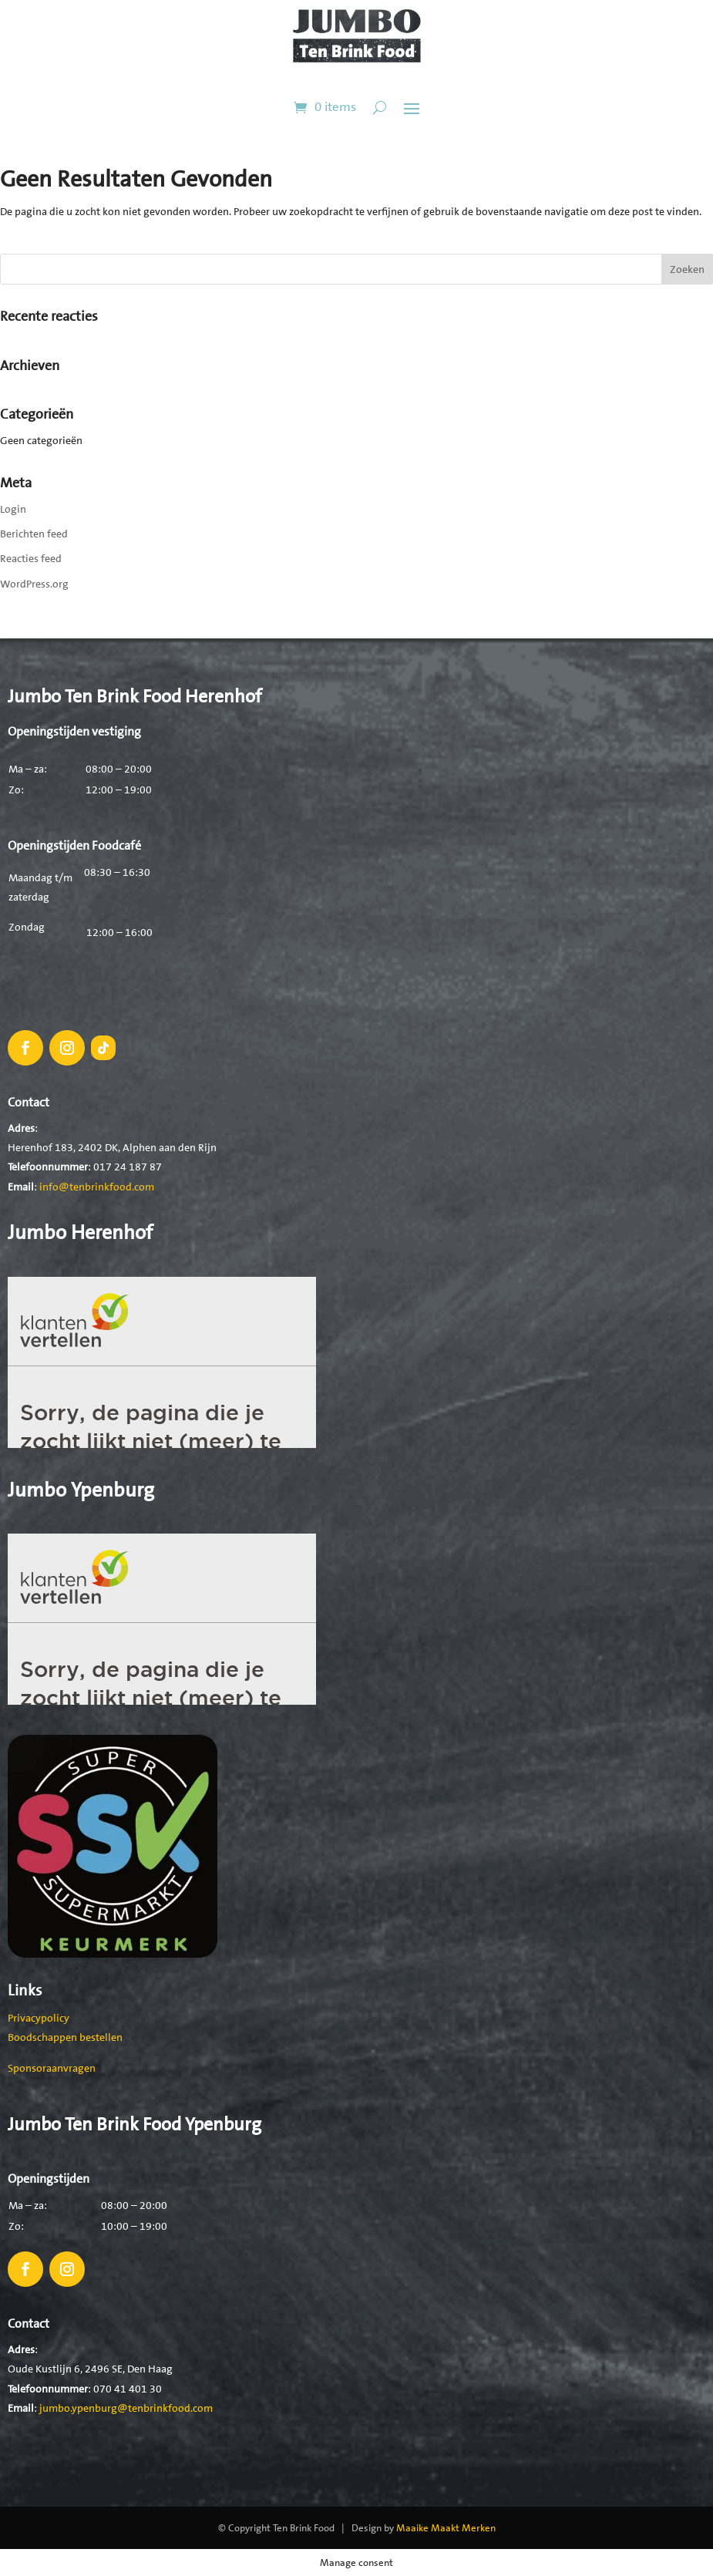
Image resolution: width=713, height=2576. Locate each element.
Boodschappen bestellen (65, 2037)
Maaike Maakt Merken (446, 2528)
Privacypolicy (38, 2018)
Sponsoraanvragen (52, 2068)
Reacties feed (31, 558)
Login (13, 509)
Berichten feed (34, 533)
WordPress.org (34, 583)
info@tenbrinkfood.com (96, 1186)
